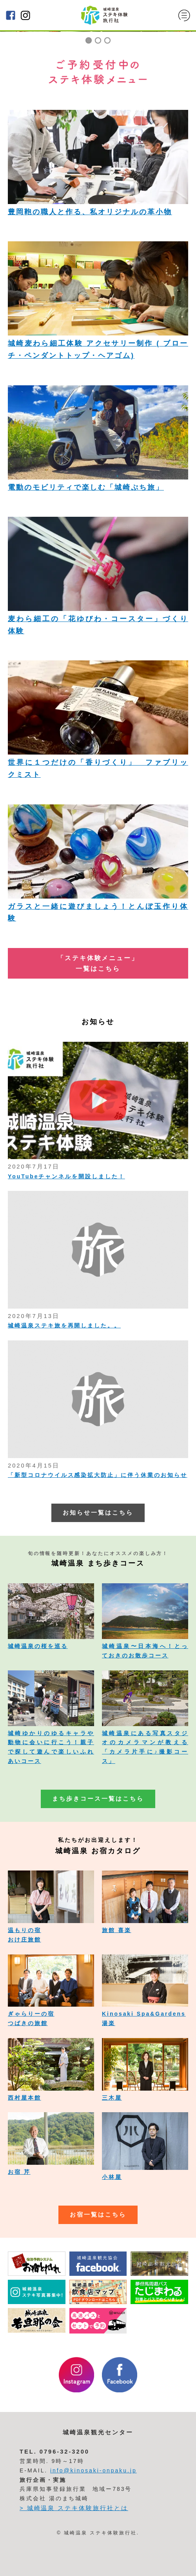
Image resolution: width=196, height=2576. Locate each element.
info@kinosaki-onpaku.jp (93, 2470)
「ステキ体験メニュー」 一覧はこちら (98, 963)
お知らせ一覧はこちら (98, 1513)
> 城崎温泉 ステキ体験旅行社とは (74, 2508)
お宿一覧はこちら (98, 2214)
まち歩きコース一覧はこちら (97, 1799)
